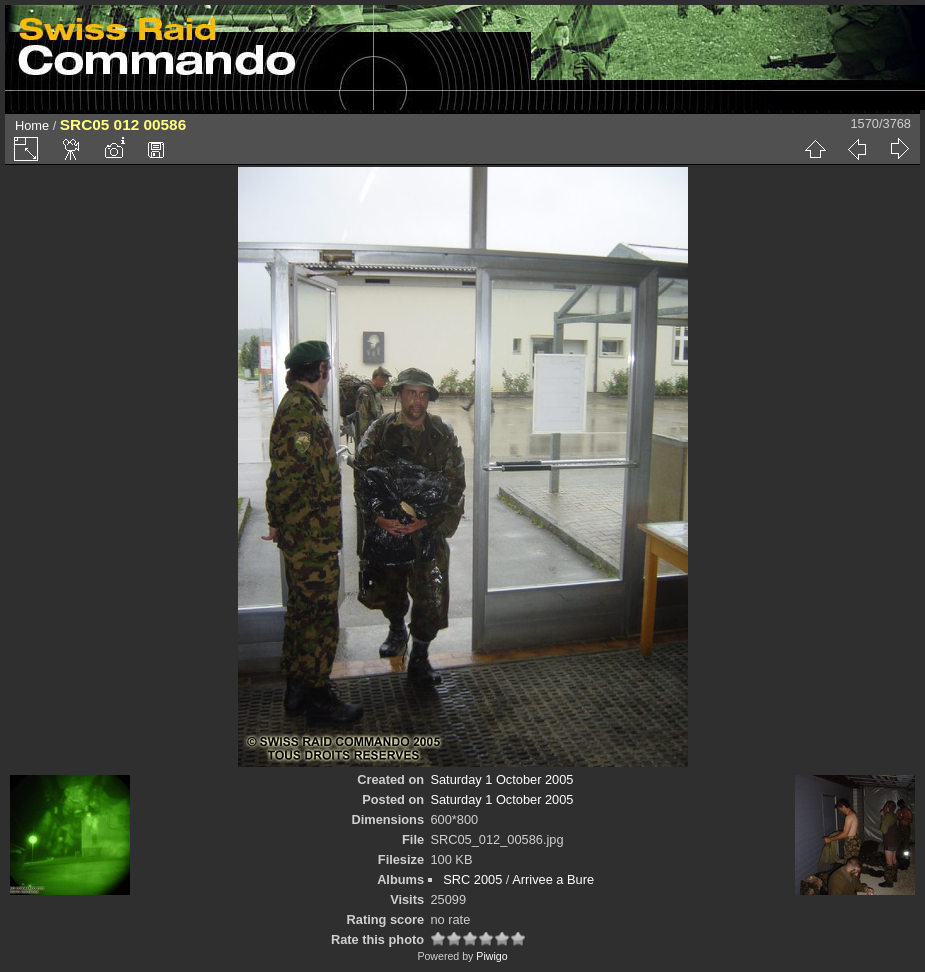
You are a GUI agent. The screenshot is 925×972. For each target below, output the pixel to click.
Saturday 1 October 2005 (501, 779)
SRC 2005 (472, 879)
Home (32, 125)
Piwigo (491, 956)
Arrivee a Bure (553, 879)
